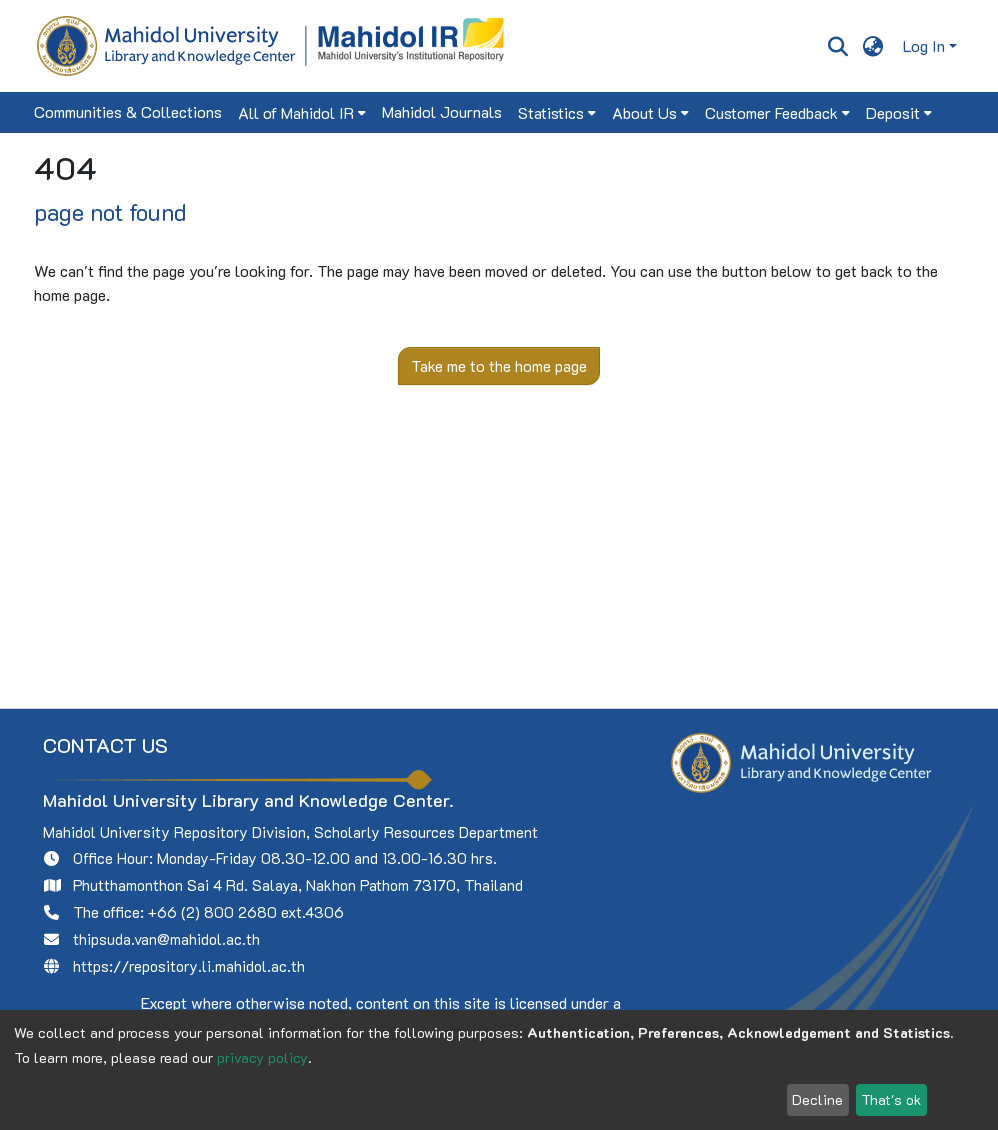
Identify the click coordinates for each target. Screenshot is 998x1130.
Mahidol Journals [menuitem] (442, 111)
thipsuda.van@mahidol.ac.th (166, 939)
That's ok (891, 1099)
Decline (817, 1099)
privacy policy (262, 1057)
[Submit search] (837, 46)
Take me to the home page (499, 365)
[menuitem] (873, 46)
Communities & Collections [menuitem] (128, 111)
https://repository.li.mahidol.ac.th (189, 966)
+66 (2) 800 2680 (212, 912)
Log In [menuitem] (924, 45)
